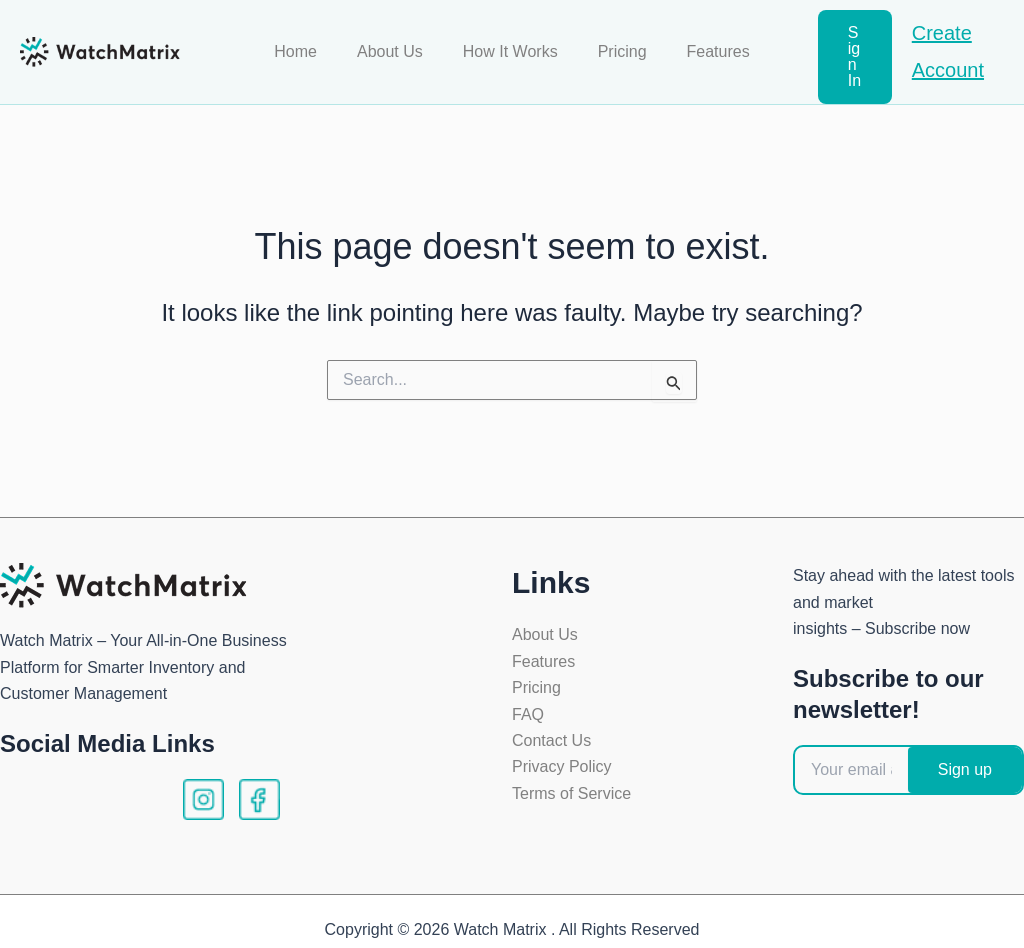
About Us (398, 43)
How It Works (510, 43)
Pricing (614, 43)
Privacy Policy (562, 751)
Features (702, 43)
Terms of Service (571, 777)
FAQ (528, 698)
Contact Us (551, 724)
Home (311, 43)
